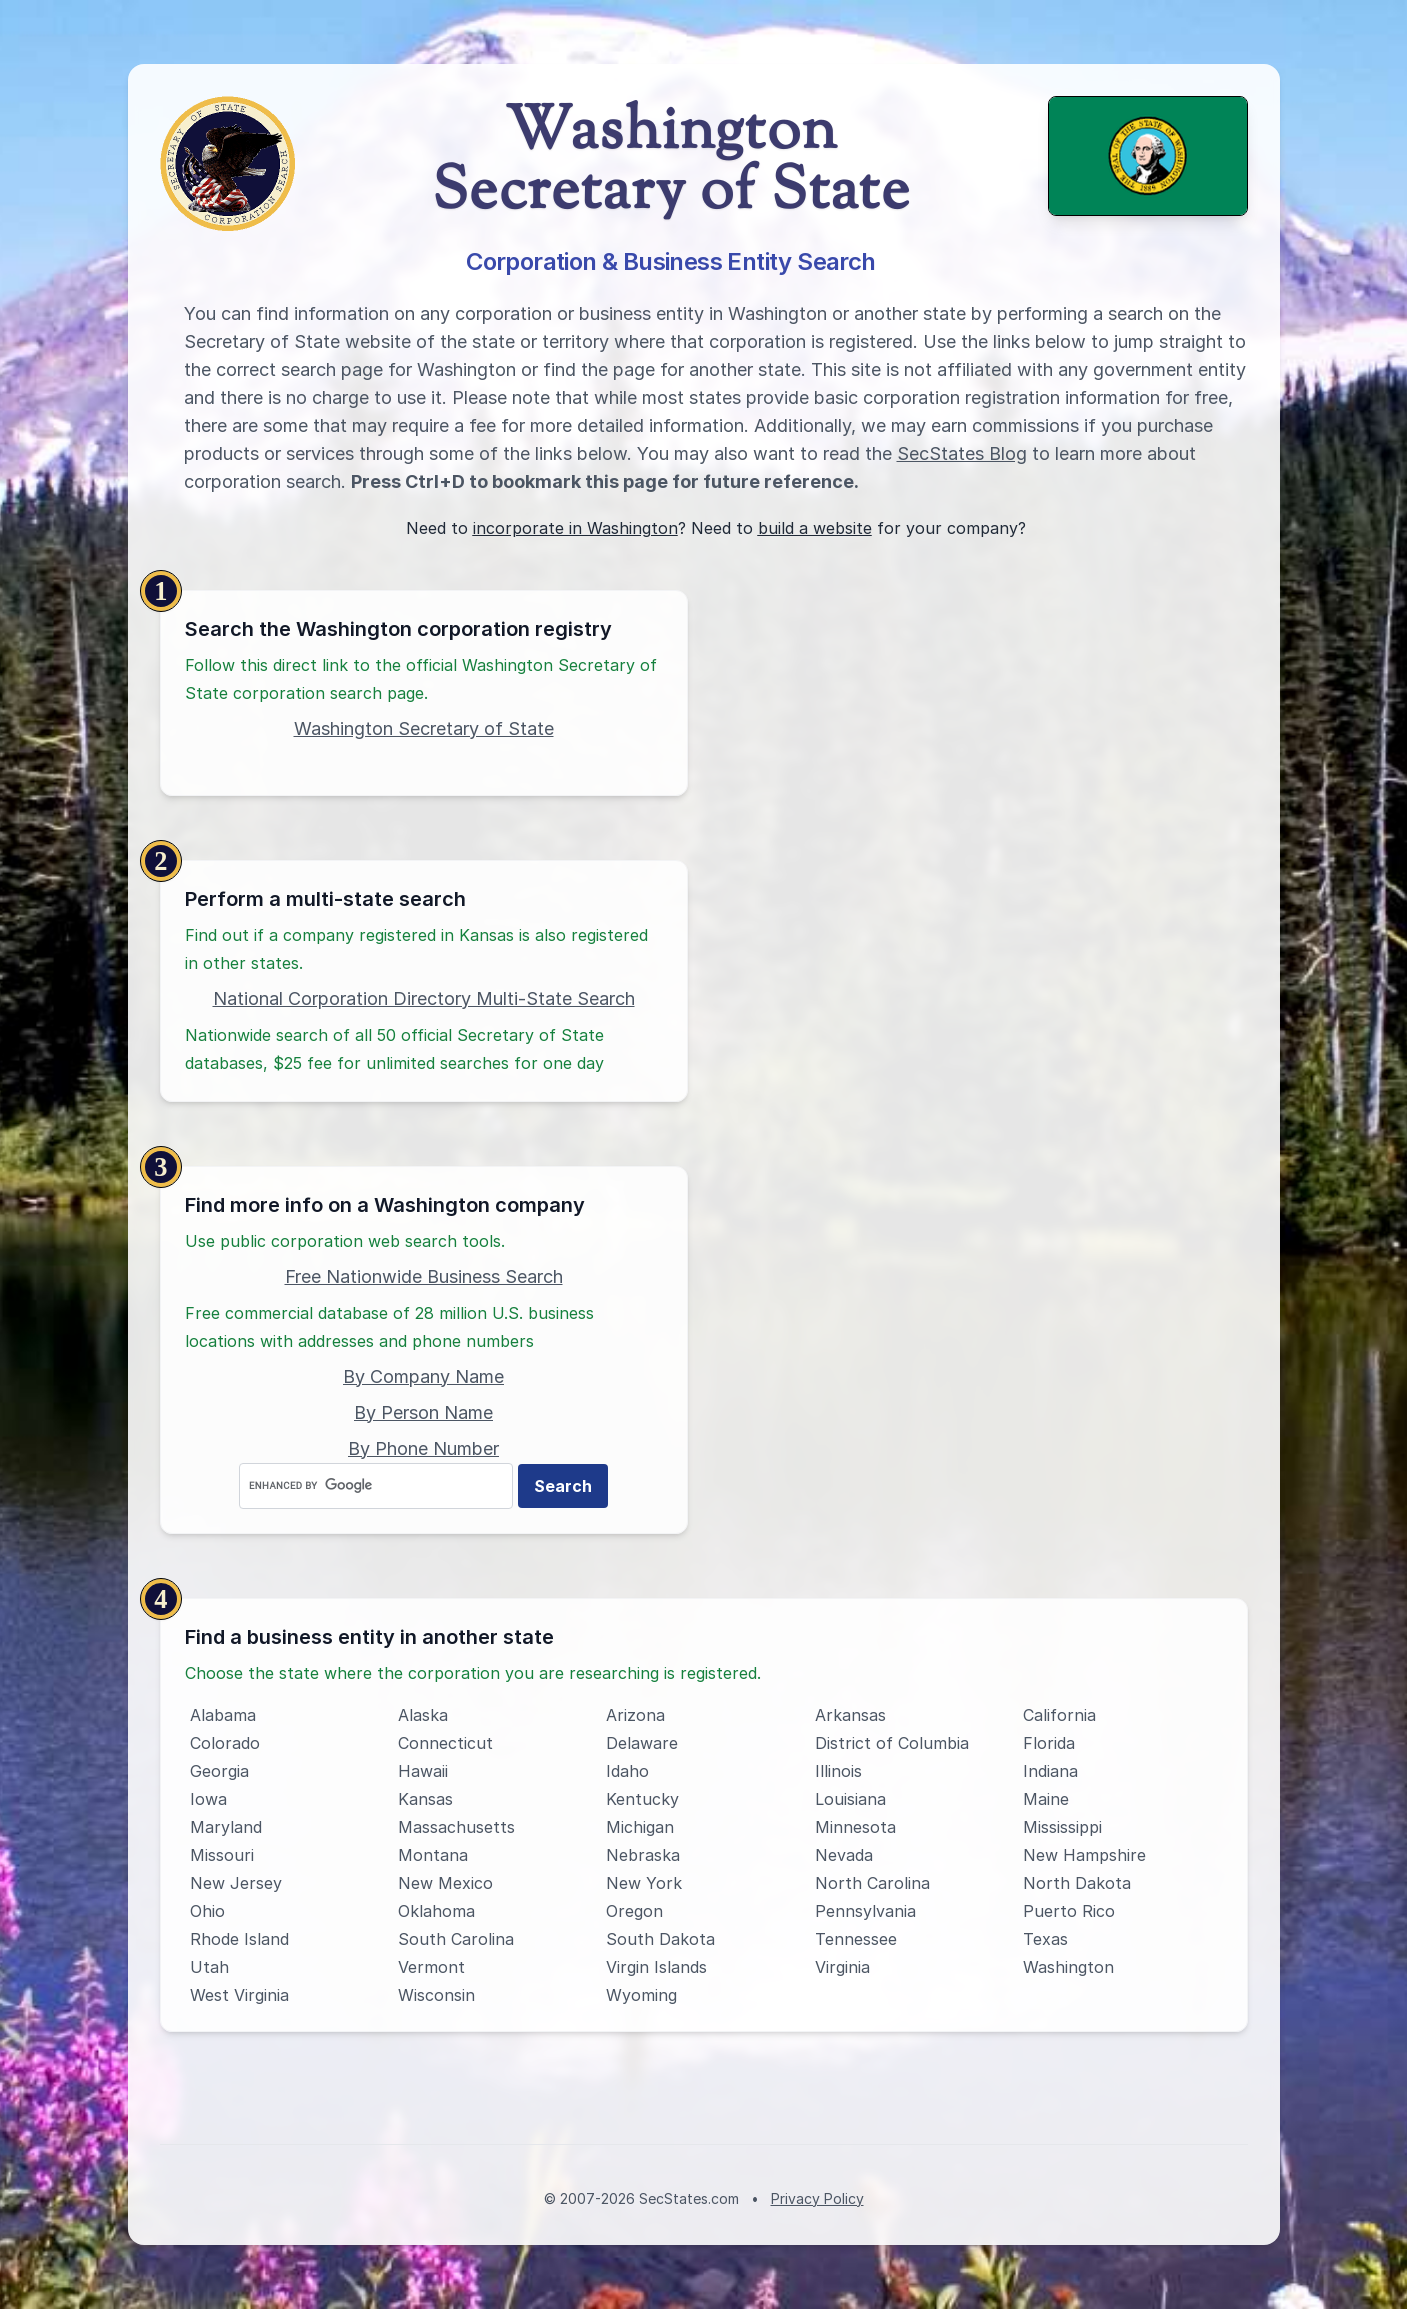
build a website (815, 528)
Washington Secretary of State (424, 728)
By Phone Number (423, 1448)
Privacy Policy (817, 2198)
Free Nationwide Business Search (424, 1276)
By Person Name (423, 1412)
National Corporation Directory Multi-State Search (424, 998)
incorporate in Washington (575, 528)
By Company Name (423, 1376)
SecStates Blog (962, 453)
